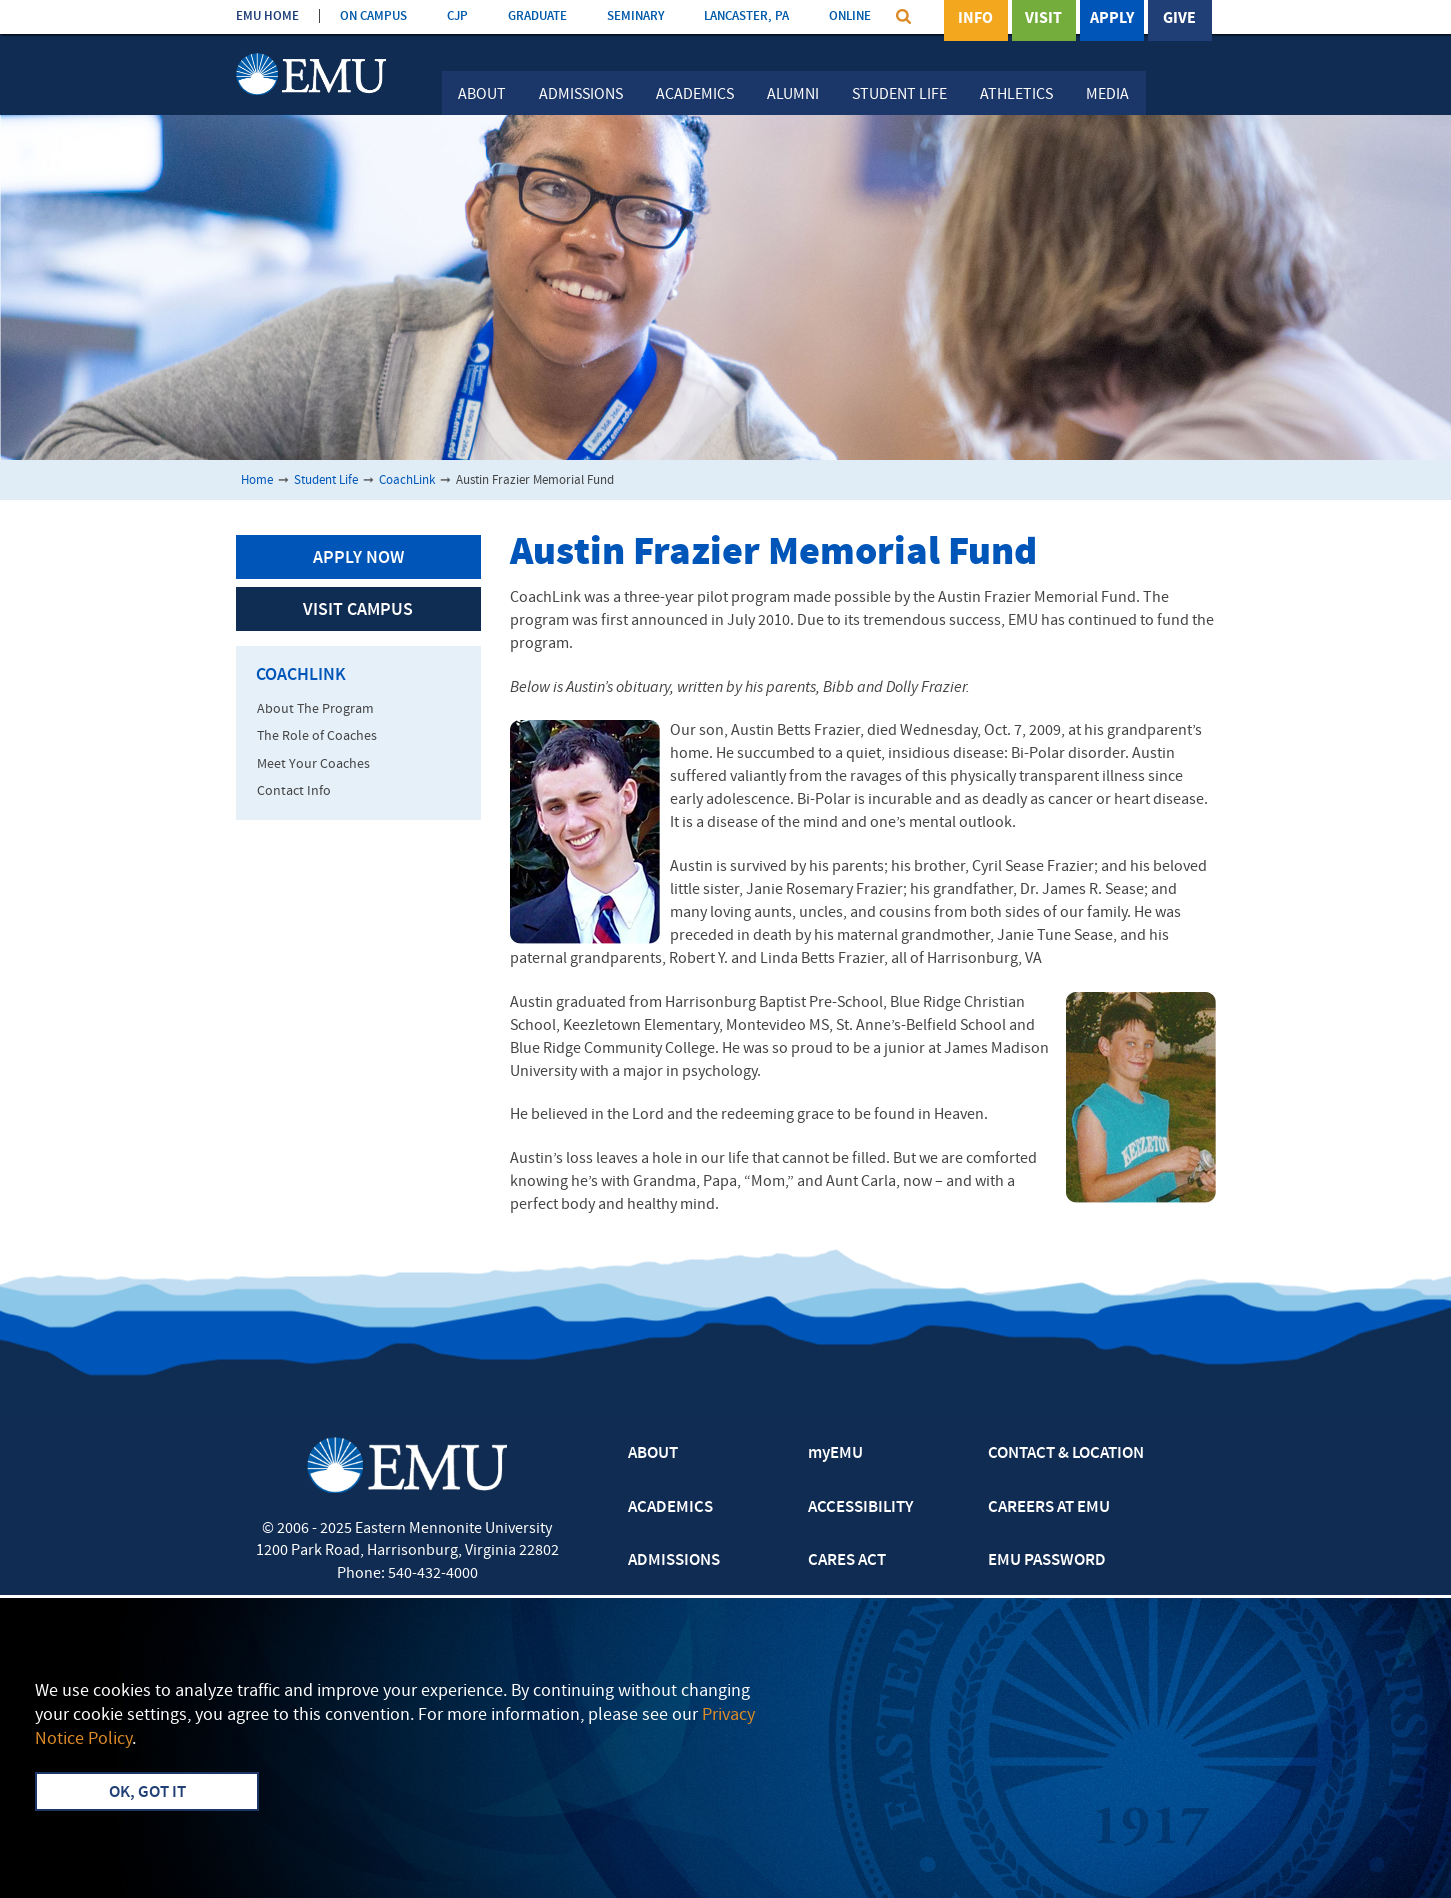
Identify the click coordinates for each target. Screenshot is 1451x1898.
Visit (1043, 19)
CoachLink (407, 480)
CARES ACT (847, 1561)
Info (975, 19)
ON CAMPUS (373, 16)
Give (1179, 19)
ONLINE (850, 16)
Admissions (581, 95)
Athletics (1016, 95)
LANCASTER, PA (746, 16)
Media (1107, 95)
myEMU (835, 1454)
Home (257, 480)
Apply (1112, 19)
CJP (457, 16)
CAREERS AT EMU (1049, 1508)
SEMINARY (635, 16)
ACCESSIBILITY (860, 1508)
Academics (695, 95)
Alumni (793, 95)
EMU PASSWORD (1047, 1561)
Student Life (899, 95)
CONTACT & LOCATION (1066, 1454)
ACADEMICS (670, 1508)
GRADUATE (537, 16)
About (482, 95)
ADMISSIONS (674, 1561)
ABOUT (653, 1454)
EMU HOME (267, 16)
